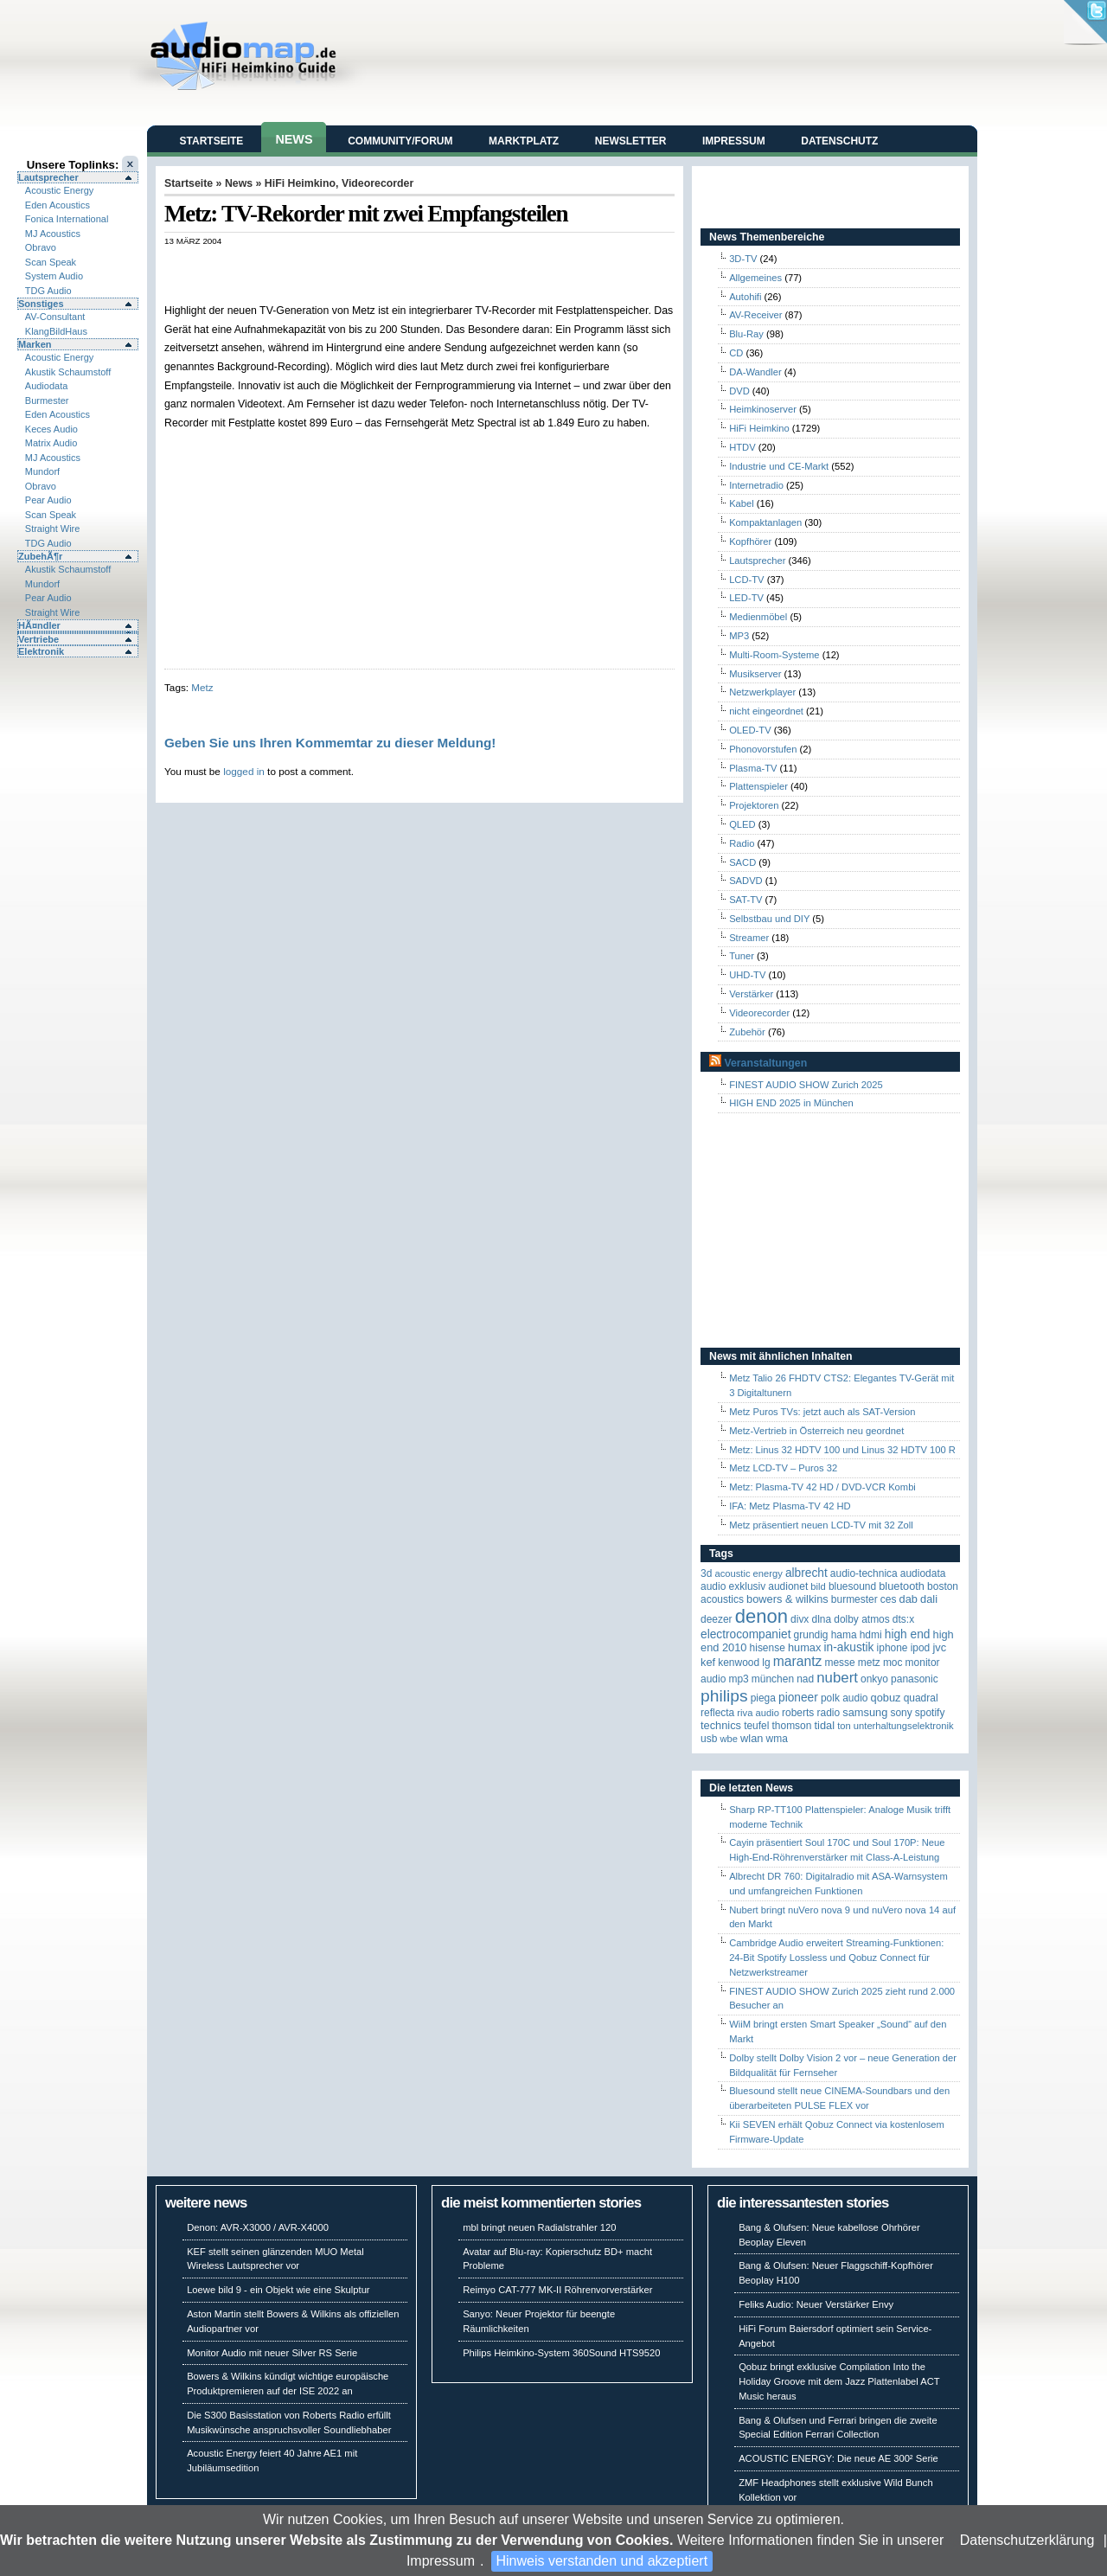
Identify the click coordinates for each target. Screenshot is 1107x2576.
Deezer (717, 1619)
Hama (844, 1635)
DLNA (821, 1619)
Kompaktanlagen (765, 522)
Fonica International (67, 219)
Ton (844, 1726)
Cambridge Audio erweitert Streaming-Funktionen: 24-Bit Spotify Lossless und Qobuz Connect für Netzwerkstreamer (836, 1957)
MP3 (739, 636)
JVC (939, 1647)
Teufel (756, 1726)
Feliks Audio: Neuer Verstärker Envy (816, 2304)
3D (706, 1573)
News (293, 139)
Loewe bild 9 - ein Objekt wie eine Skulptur (278, 2289)
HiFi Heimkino (300, 183)
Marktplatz (524, 141)
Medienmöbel (758, 617)
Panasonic (914, 1679)
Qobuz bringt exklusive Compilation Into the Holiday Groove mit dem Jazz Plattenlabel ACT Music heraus (839, 2381)
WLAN (751, 1738)
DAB (908, 1598)
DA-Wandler (755, 372)
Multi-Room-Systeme (774, 655)
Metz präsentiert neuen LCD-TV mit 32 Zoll (821, 1525)
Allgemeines (755, 277)
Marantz (797, 1661)
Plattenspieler (758, 786)
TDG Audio (48, 290)
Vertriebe (38, 639)
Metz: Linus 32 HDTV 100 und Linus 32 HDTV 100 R (842, 1450)
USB (709, 1739)
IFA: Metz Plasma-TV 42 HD (790, 1506)
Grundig (811, 1635)
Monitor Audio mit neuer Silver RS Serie (272, 2353)
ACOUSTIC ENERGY (748, 1573)
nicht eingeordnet (766, 711)
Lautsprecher (48, 177)
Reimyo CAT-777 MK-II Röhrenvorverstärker (557, 2289)
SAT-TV (745, 899)
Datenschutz (839, 141)
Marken (35, 344)
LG (766, 1662)
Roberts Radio (811, 1713)
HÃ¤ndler (39, 625)
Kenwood (738, 1662)
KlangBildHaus (56, 331)
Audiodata (46, 386)
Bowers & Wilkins (787, 1598)
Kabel (741, 503)
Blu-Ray (746, 334)
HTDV (742, 447)
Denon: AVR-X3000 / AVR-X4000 (258, 2227)
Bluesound (852, 1586)
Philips (724, 1696)
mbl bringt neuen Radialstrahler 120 (539, 2227)
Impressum (440, 2561)
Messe (839, 1662)
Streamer (749, 937)
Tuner (741, 956)
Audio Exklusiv (733, 1586)
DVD (739, 391)
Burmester (47, 400)
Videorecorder (377, 183)
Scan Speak (50, 262)
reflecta (717, 1713)
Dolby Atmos (862, 1619)
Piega (763, 1698)
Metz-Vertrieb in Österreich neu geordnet (816, 1431)
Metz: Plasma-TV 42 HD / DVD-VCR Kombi (822, 1487)
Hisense (767, 1648)
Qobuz (886, 1697)
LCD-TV (746, 579)
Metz (202, 687)
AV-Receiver (755, 315)
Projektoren (753, 805)
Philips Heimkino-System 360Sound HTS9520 (561, 2353)
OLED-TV (750, 730)
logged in (244, 771)
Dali (928, 1598)
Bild (817, 1586)
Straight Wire (52, 528)
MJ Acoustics (52, 233)
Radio (741, 843)
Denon (761, 1616)
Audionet (788, 1586)
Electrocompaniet (745, 1634)
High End (908, 1634)
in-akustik (849, 1647)
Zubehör (747, 1032)
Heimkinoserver (763, 409)
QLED (742, 824)
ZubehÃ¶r (40, 556)
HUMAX (804, 1647)
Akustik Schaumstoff (68, 372)
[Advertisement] (366, 264)
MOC (893, 1662)
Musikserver (755, 674)
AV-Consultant (55, 316)
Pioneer (798, 1697)
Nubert (837, 1677)
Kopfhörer (750, 541)
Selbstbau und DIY (769, 918)
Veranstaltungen (765, 1063)
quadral (921, 1698)
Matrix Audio (51, 443)
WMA (777, 1739)
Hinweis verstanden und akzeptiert (602, 2561)
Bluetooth (902, 1586)
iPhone (892, 1648)
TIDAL (825, 1725)
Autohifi (745, 297)
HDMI (871, 1635)
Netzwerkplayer (762, 692)
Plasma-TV (753, 768)
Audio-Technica (864, 1573)
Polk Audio (844, 1698)
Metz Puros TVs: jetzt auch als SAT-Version (822, 1412)
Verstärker (751, 994)
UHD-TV (747, 975)
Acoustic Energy (59, 190)
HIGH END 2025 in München (791, 1103)
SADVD (746, 880)
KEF (708, 1662)
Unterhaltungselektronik (904, 1726)
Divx (799, 1619)
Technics (721, 1725)
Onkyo (874, 1679)
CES (888, 1599)
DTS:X (903, 1619)
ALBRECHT (806, 1573)
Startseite (212, 141)
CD (736, 353)
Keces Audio (51, 429)
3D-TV (743, 258)
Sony (901, 1713)
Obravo (40, 247)
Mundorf (42, 471)
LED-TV (746, 598)
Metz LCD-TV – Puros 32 (783, 1468)
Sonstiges (41, 303)
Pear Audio (48, 500)
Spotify (930, 1713)
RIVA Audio (758, 1713)
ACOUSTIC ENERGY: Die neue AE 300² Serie (838, 2458)
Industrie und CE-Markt (779, 466)
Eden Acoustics (57, 205)
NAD (805, 1679)
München (773, 1679)
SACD (742, 862)
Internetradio (756, 485)
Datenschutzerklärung (1027, 2540)
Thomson (792, 1726)
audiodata (923, 1573)
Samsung (864, 1712)
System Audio (54, 276)
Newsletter (631, 141)
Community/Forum (400, 141)
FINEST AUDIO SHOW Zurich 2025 (806, 1085)
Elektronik (41, 651)
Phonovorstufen (763, 749)
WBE (729, 1738)
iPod (921, 1648)
